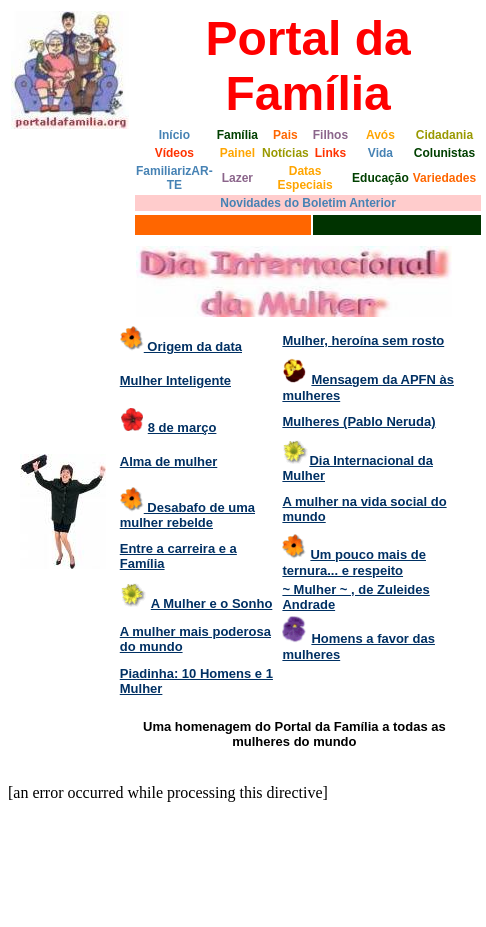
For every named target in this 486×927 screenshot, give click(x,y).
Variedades (444, 178)
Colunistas (444, 153)
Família (237, 135)
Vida (380, 153)
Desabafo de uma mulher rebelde (187, 515)
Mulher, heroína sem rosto (363, 340)
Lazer (237, 178)
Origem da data (193, 346)
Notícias (285, 153)
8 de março (182, 427)
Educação (380, 178)
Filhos (330, 135)
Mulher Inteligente (175, 380)
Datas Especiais (304, 178)
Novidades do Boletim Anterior (308, 203)
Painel (237, 153)
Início (174, 135)
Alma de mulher (169, 461)
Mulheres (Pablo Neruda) (358, 421)
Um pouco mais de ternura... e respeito (354, 562)
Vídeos (174, 153)
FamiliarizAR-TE (174, 178)
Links (330, 153)
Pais (285, 135)
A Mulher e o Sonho (212, 603)
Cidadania (444, 135)
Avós (380, 135)
